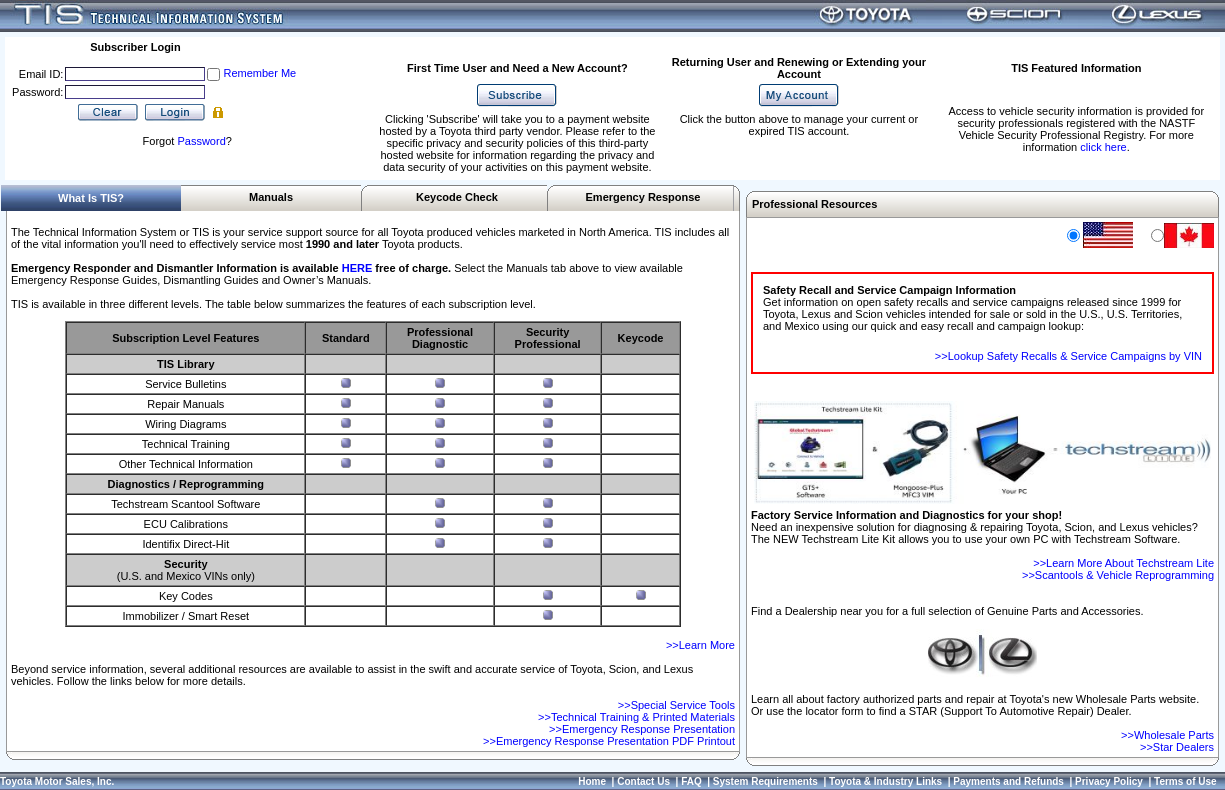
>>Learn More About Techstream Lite (1123, 563)
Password (201, 141)
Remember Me (259, 73)
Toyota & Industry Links (885, 781)
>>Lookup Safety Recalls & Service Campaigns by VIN (1068, 356)
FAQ (691, 781)
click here (1103, 147)
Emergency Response (643, 197)
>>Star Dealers (1177, 747)
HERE (357, 268)
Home (592, 781)
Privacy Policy (1109, 781)
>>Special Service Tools (676, 705)
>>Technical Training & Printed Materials (636, 717)
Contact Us (643, 781)
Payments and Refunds (1008, 781)
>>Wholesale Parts (1167, 735)
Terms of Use (1185, 781)
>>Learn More (700, 645)
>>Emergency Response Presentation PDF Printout (609, 741)
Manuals (271, 197)
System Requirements (765, 781)
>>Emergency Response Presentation (642, 729)
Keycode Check (457, 197)
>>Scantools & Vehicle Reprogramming (1118, 575)
